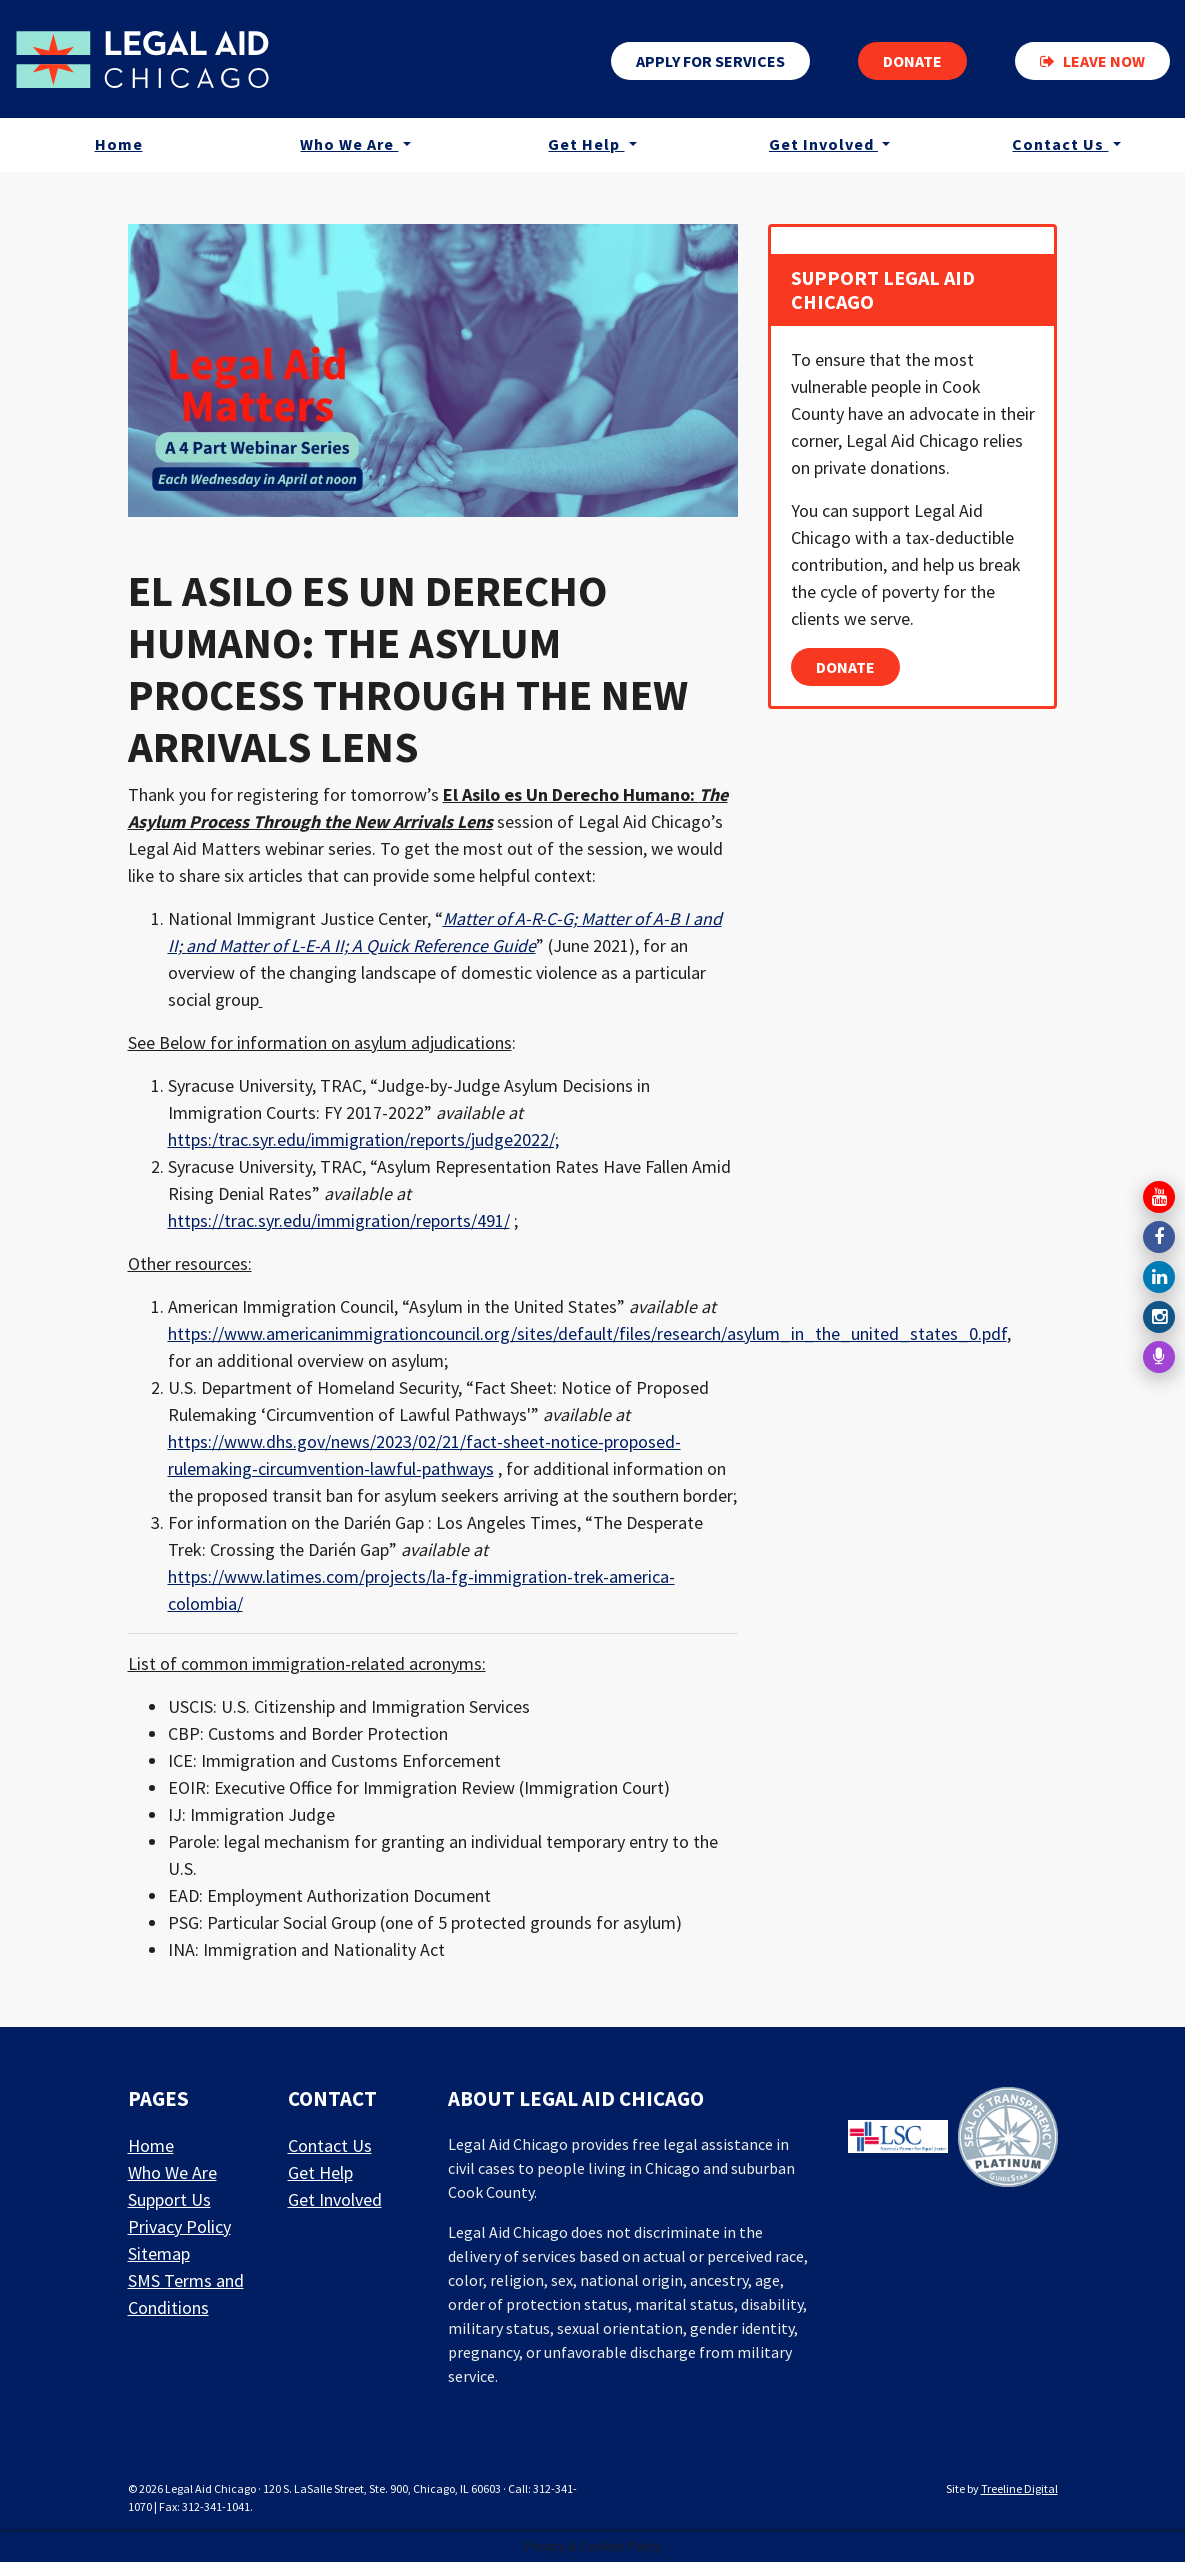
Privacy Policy (179, 2226)
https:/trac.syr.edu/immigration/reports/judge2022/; (363, 1139)
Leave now (1092, 61)
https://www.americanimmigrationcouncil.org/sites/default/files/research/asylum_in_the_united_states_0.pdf (587, 1333)
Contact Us (1060, 144)
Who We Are (349, 144)
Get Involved (823, 144)
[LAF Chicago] (142, 59)
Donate (912, 61)
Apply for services (710, 61)
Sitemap (159, 2253)
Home (119, 144)
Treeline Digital (1019, 2488)
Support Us (169, 2199)
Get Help (586, 144)
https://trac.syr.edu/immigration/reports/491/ (339, 1220)
